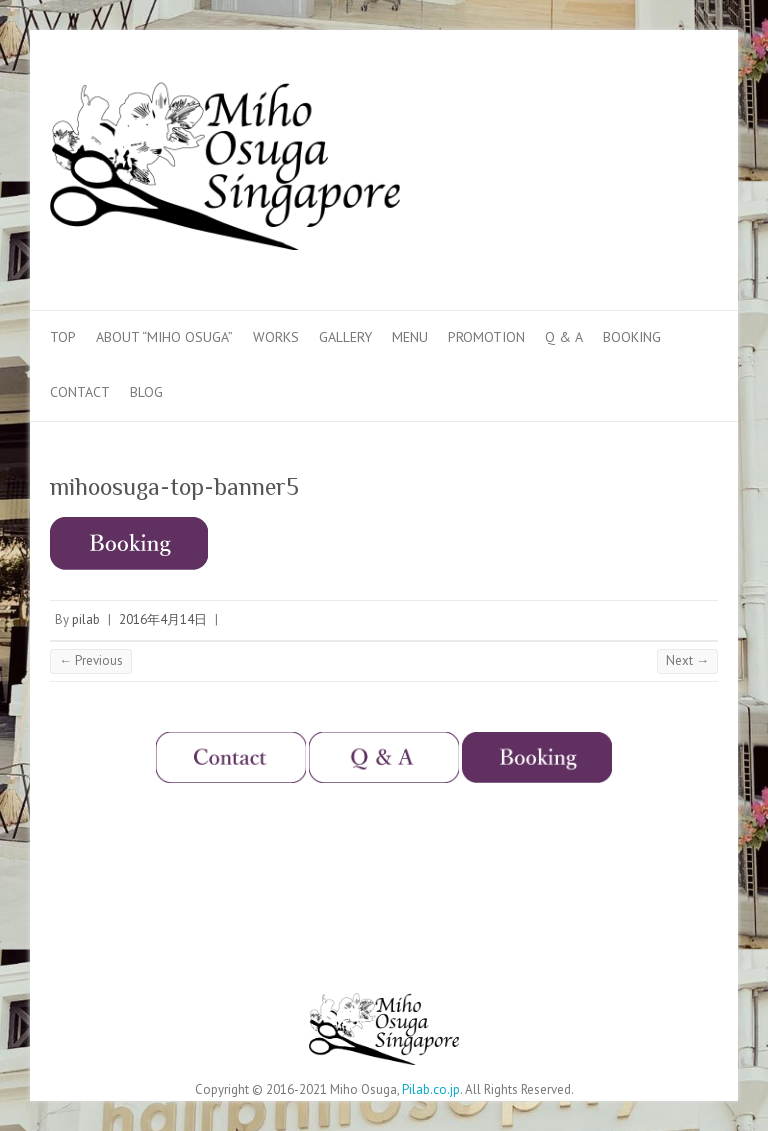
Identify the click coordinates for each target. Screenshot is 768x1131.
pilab (86, 619)
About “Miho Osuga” (164, 337)
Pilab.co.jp (431, 1089)
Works (276, 337)
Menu (410, 337)
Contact (80, 392)
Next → (687, 660)
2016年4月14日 (163, 619)
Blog (146, 392)
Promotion (486, 337)
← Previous (91, 660)
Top (63, 337)
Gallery (345, 337)
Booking (632, 337)
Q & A (564, 337)
